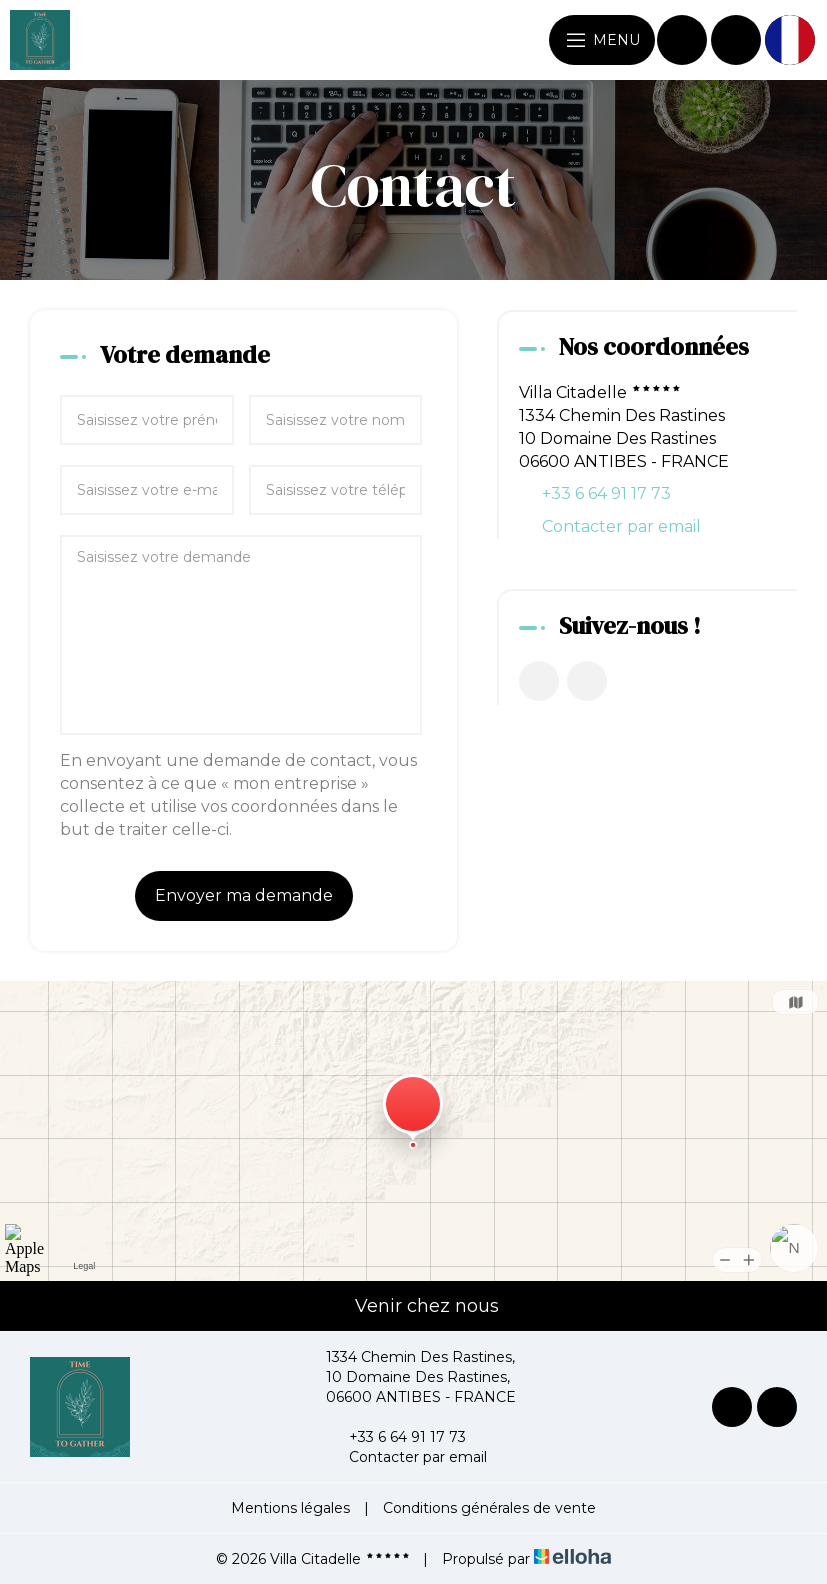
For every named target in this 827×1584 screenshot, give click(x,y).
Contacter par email (621, 526)
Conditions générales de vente (489, 1508)
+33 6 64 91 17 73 (396, 1437)
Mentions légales (290, 1508)
